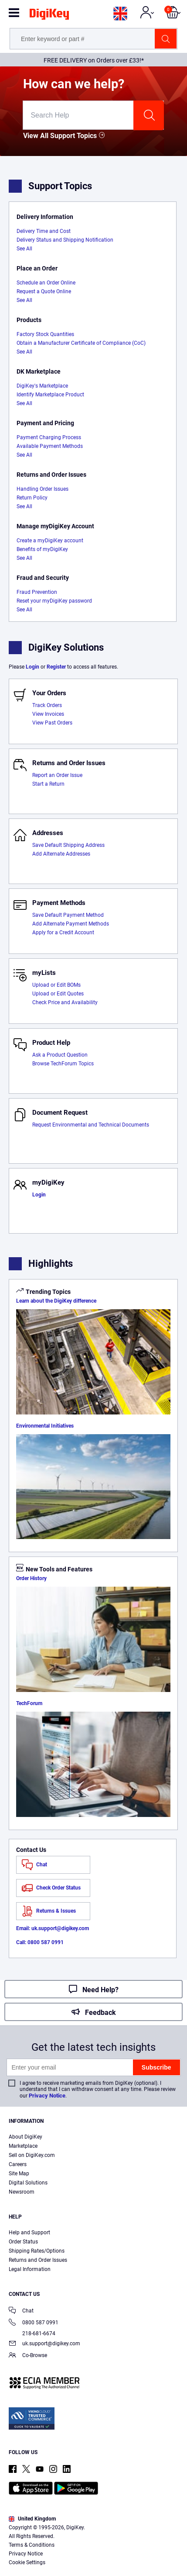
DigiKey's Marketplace (42, 386)
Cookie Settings (27, 2562)
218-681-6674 (32, 2333)
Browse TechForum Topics (63, 1064)
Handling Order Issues (42, 489)
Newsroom (21, 2192)
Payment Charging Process (49, 437)
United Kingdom (32, 2519)
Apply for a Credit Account (63, 932)
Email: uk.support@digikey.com (52, 1928)
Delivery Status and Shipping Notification (65, 240)
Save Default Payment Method (68, 915)
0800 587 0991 (33, 2323)
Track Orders (47, 705)
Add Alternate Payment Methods (70, 924)
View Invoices (48, 714)
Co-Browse (28, 2356)
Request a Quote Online (44, 291)
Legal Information (30, 2269)
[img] (49, 16)
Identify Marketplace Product (50, 395)
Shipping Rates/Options (37, 2251)
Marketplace (23, 2146)
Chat (21, 2311)
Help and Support (29, 2232)
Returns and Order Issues (38, 2260)
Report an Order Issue (57, 775)
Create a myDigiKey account (50, 540)
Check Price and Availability (65, 1002)
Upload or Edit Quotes (58, 994)
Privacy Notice (47, 2095)
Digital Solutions (28, 2183)
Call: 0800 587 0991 (40, 1942)
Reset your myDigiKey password (54, 601)
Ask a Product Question (60, 1055)
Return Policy (32, 498)
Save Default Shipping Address (68, 845)
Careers (18, 2164)
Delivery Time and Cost (44, 231)
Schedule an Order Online (46, 283)
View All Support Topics (60, 136)
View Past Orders (52, 723)
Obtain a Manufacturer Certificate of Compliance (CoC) (81, 343)
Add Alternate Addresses (61, 854)
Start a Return (48, 784)
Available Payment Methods (50, 446)
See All (24, 249)
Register (56, 667)
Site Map (19, 2173)
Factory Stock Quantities (45, 334)
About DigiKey (25, 2137)
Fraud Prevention (37, 592)
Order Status (23, 2242)
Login (32, 667)
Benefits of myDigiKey (42, 549)
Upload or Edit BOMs (56, 985)
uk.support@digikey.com (44, 2344)
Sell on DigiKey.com (32, 2155)
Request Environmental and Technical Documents (90, 1125)
